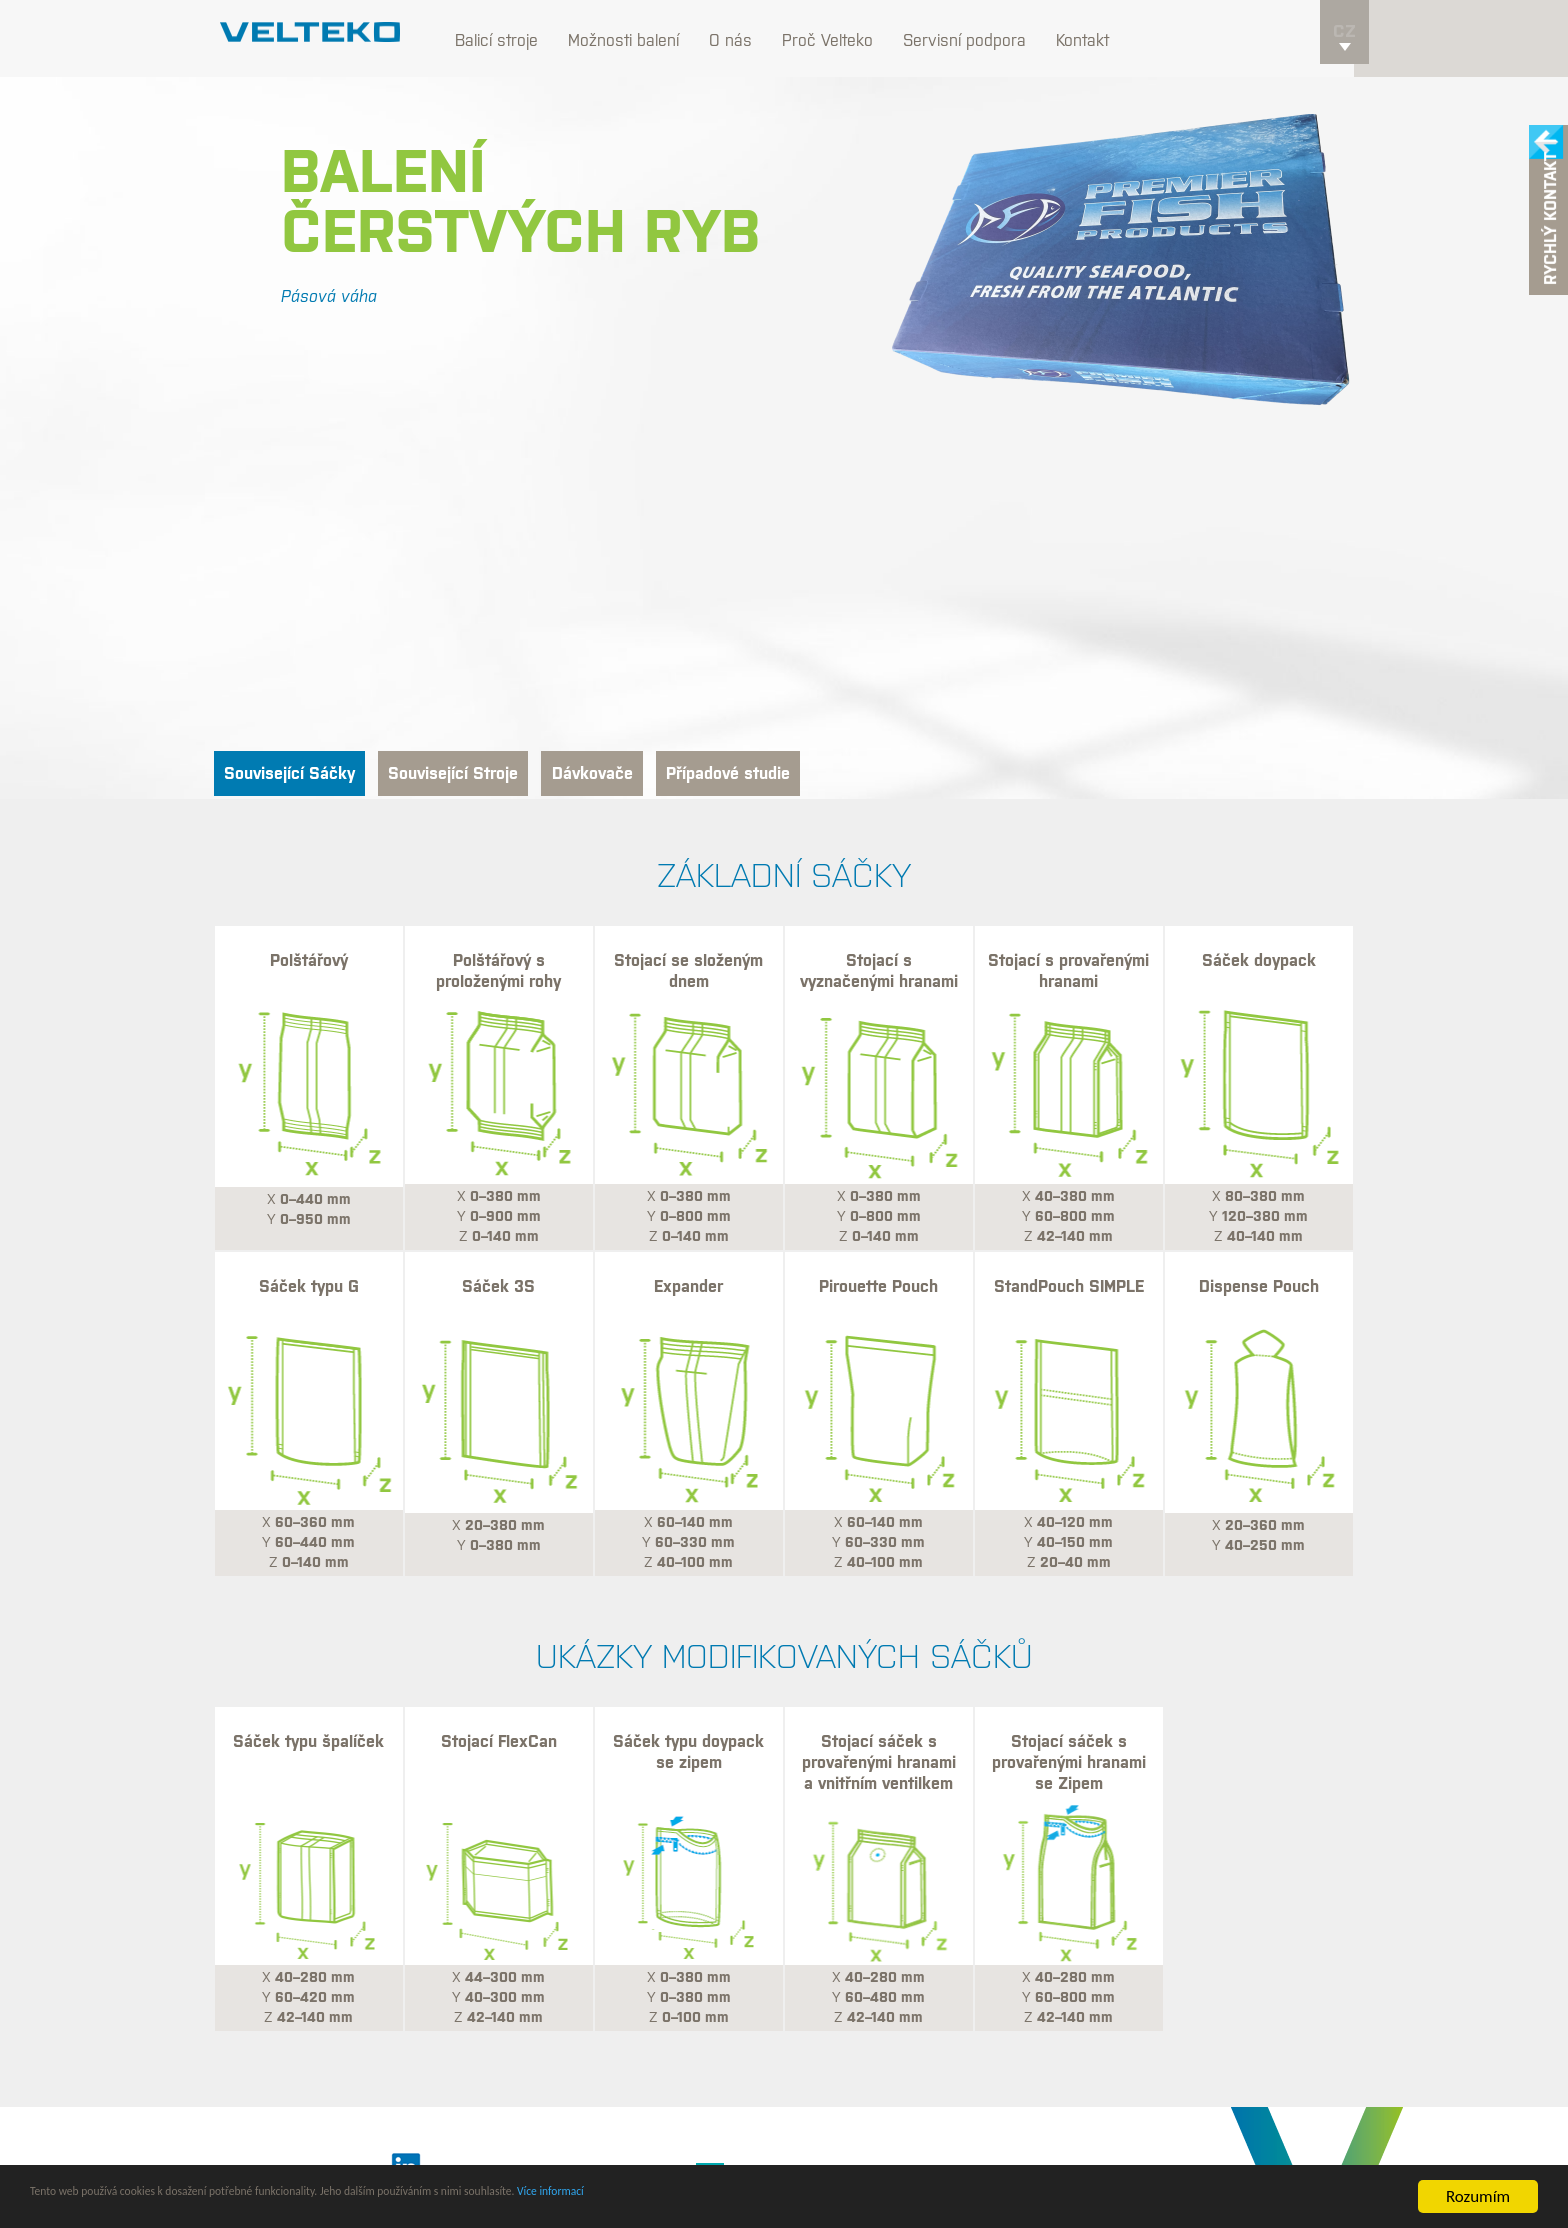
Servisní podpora (979, 40)
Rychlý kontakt (1551, 222)
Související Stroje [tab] (492, 774)
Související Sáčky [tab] (302, 774)
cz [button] (1344, 46)
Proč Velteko (842, 40)
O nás (745, 40)
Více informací (797, 2197)
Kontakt (1097, 40)
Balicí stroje (511, 40)
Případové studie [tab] (811, 774)
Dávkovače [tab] (654, 774)
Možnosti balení (638, 40)
